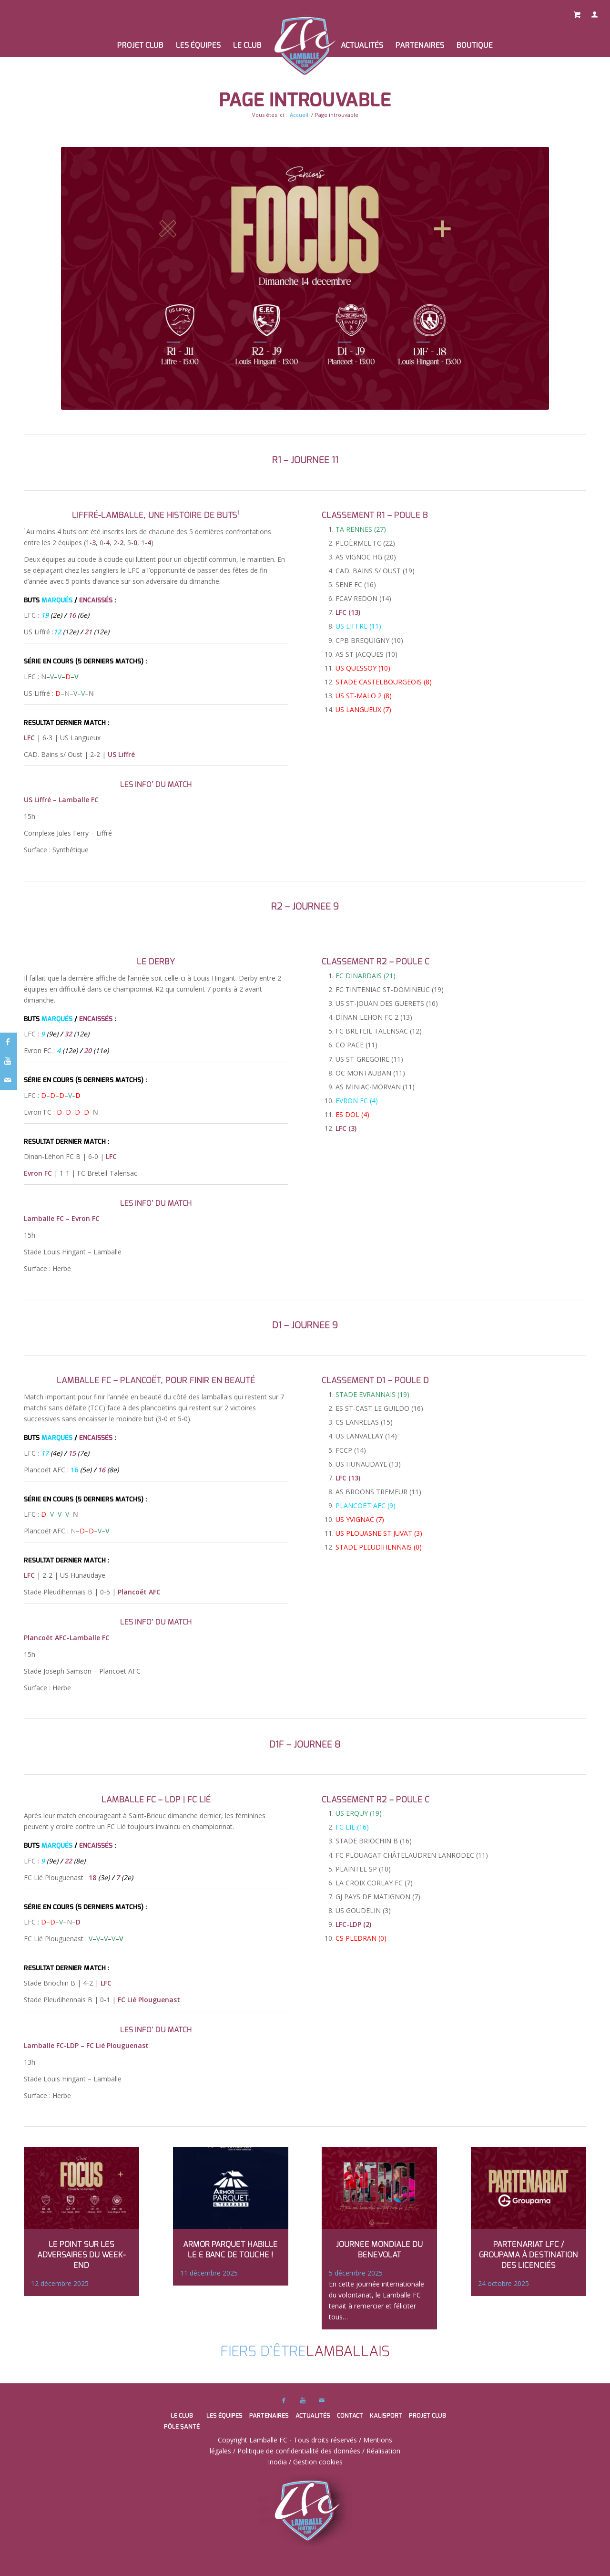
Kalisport (386, 2415)
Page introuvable (305, 100)
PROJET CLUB (427, 2415)
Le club (182, 2415)
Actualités (312, 2415)
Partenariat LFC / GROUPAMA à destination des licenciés (528, 2255)
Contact (350, 2415)
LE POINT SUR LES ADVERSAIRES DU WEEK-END (81, 2255)
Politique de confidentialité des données (298, 2450)
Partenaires (269, 2415)
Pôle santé (182, 2426)
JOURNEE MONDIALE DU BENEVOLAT (379, 2249)
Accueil (299, 114)
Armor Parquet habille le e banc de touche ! (230, 2249)
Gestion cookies (318, 2461)
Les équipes (224, 2415)
